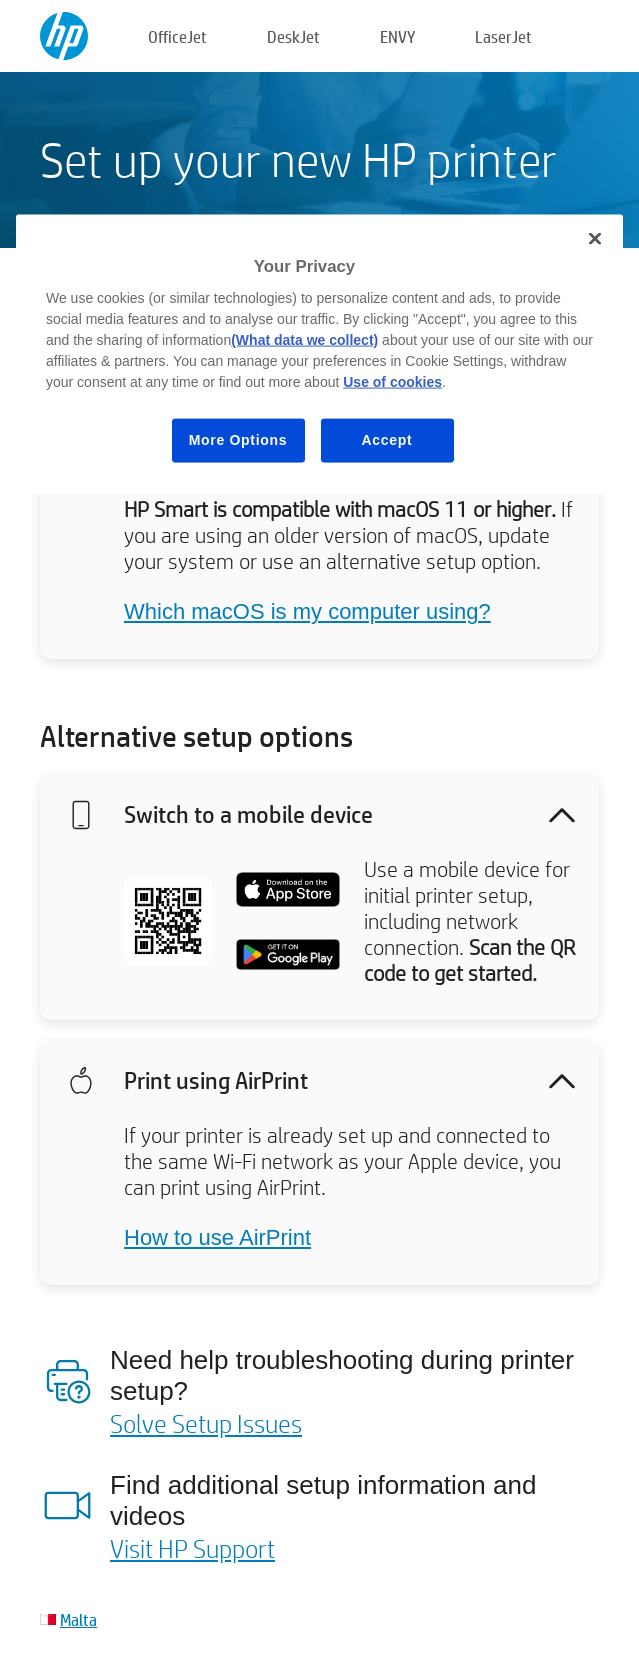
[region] (319, 354)
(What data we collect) (304, 340)
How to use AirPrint (217, 1237)
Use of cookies (392, 382)
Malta (78, 1619)
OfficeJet (177, 36)
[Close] (595, 238)
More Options (238, 440)
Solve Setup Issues (206, 1423)
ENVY (397, 36)
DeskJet (293, 36)
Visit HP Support (192, 1548)
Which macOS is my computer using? (307, 611)
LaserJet (503, 36)
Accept (387, 440)
